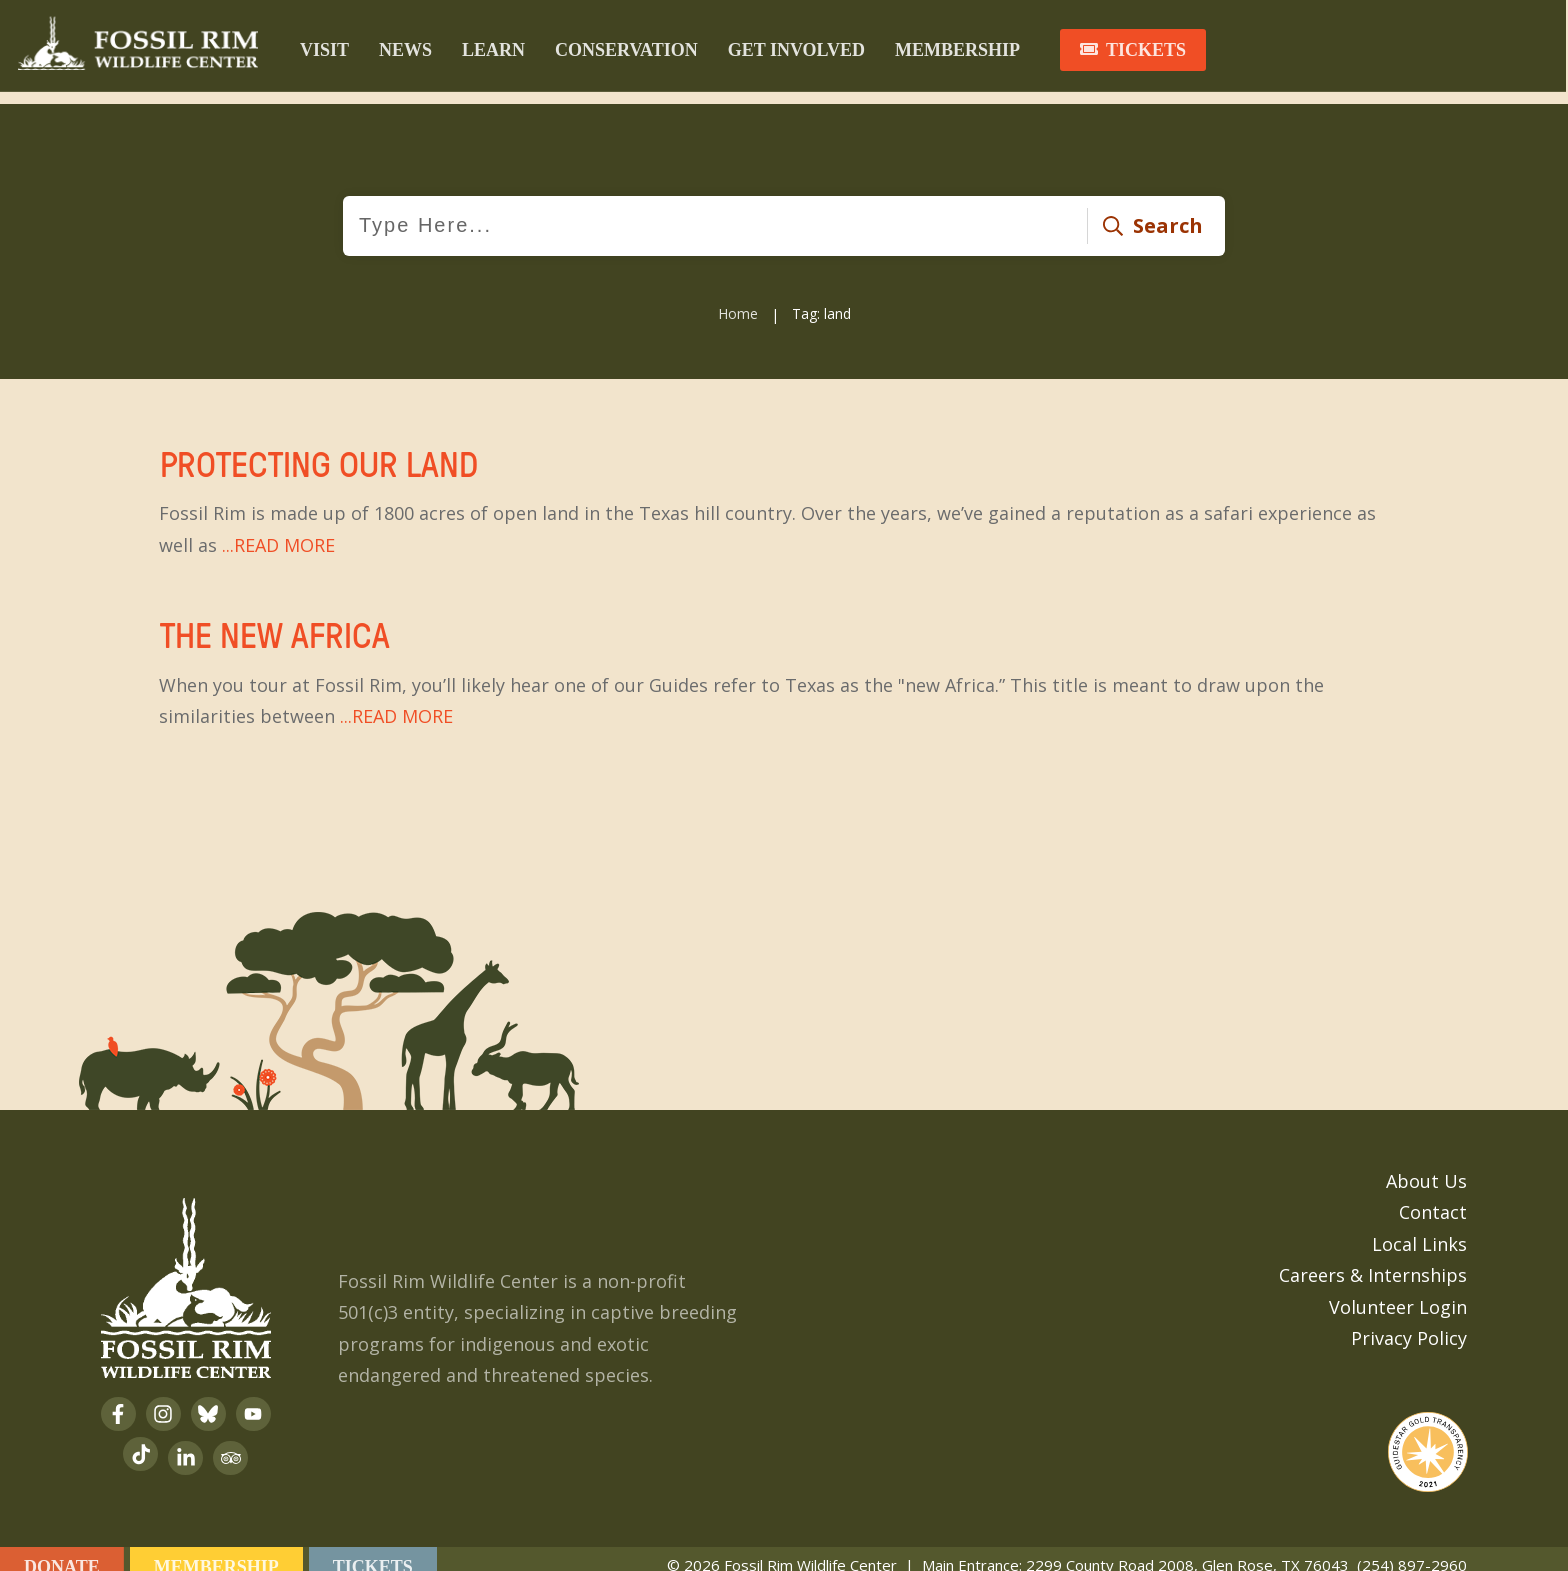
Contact (1433, 1196)
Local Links (1419, 1228)
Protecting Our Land (784, 489)
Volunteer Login (1398, 1291)
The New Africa (784, 660)
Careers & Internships (1373, 1259)
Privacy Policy (1409, 1322)
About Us (1426, 1165)
